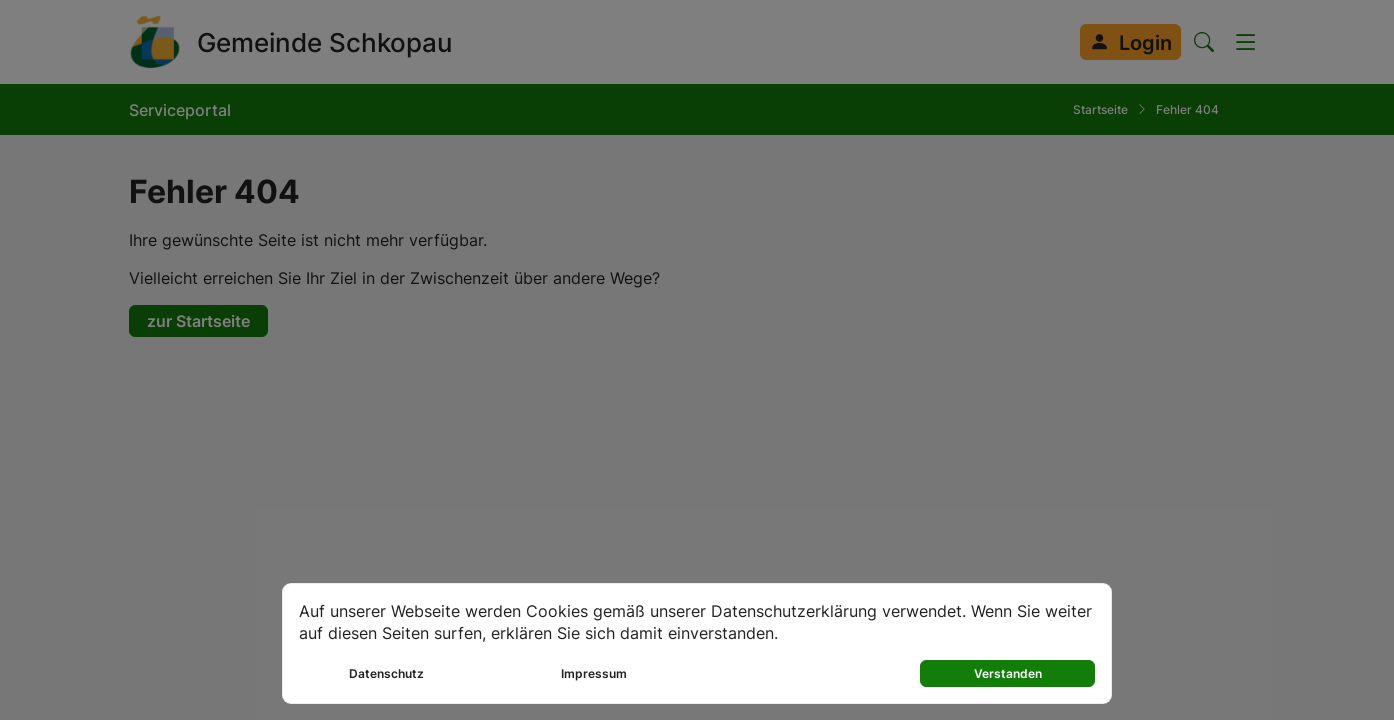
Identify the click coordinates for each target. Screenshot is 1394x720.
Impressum (594, 673)
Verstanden (1008, 673)
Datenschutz (386, 673)
